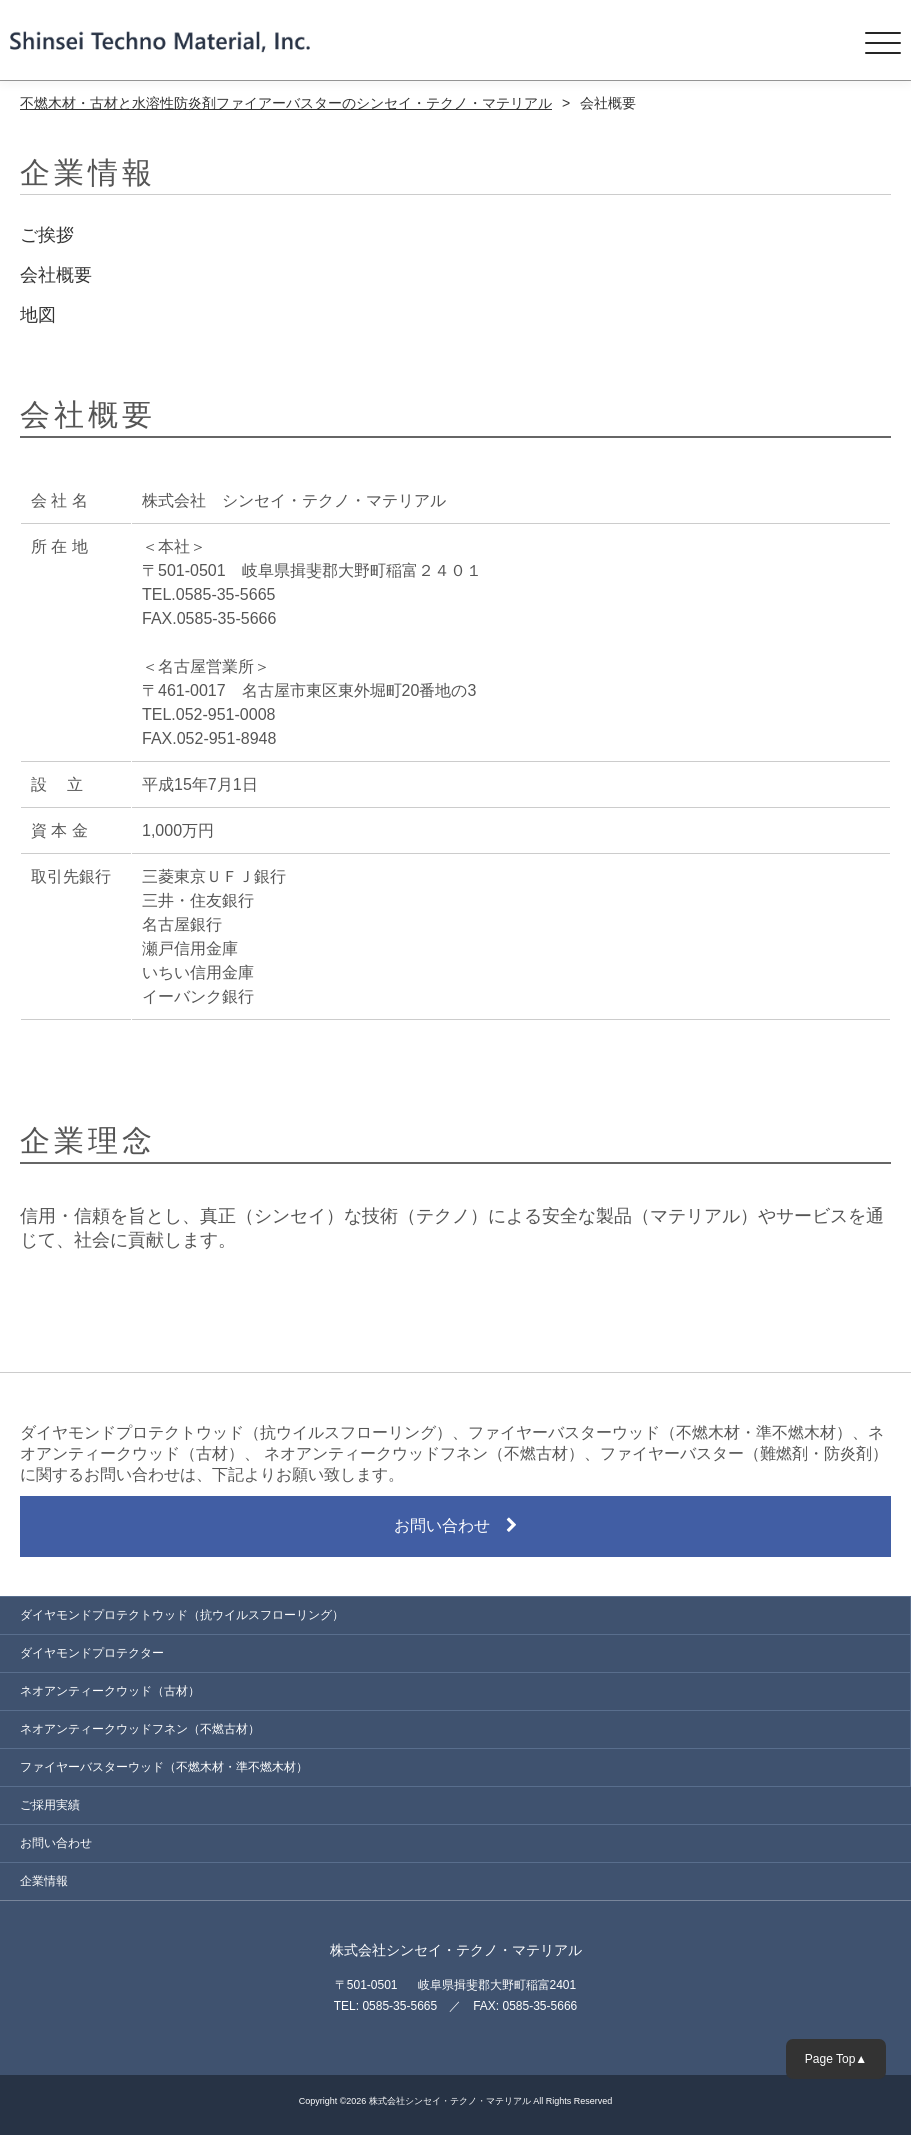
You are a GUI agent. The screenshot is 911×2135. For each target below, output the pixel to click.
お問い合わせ (455, 1525)
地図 (38, 315)
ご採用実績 (50, 1805)
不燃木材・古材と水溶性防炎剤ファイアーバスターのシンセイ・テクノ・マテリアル (286, 103)
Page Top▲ (836, 2059)
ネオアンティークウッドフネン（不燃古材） (140, 1729)
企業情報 (44, 1881)
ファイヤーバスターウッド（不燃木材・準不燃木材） (164, 1767)
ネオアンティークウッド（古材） (110, 1691)
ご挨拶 (47, 235)
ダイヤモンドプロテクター (92, 1653)
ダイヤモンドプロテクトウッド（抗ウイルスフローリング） (182, 1615)
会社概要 (56, 275)
